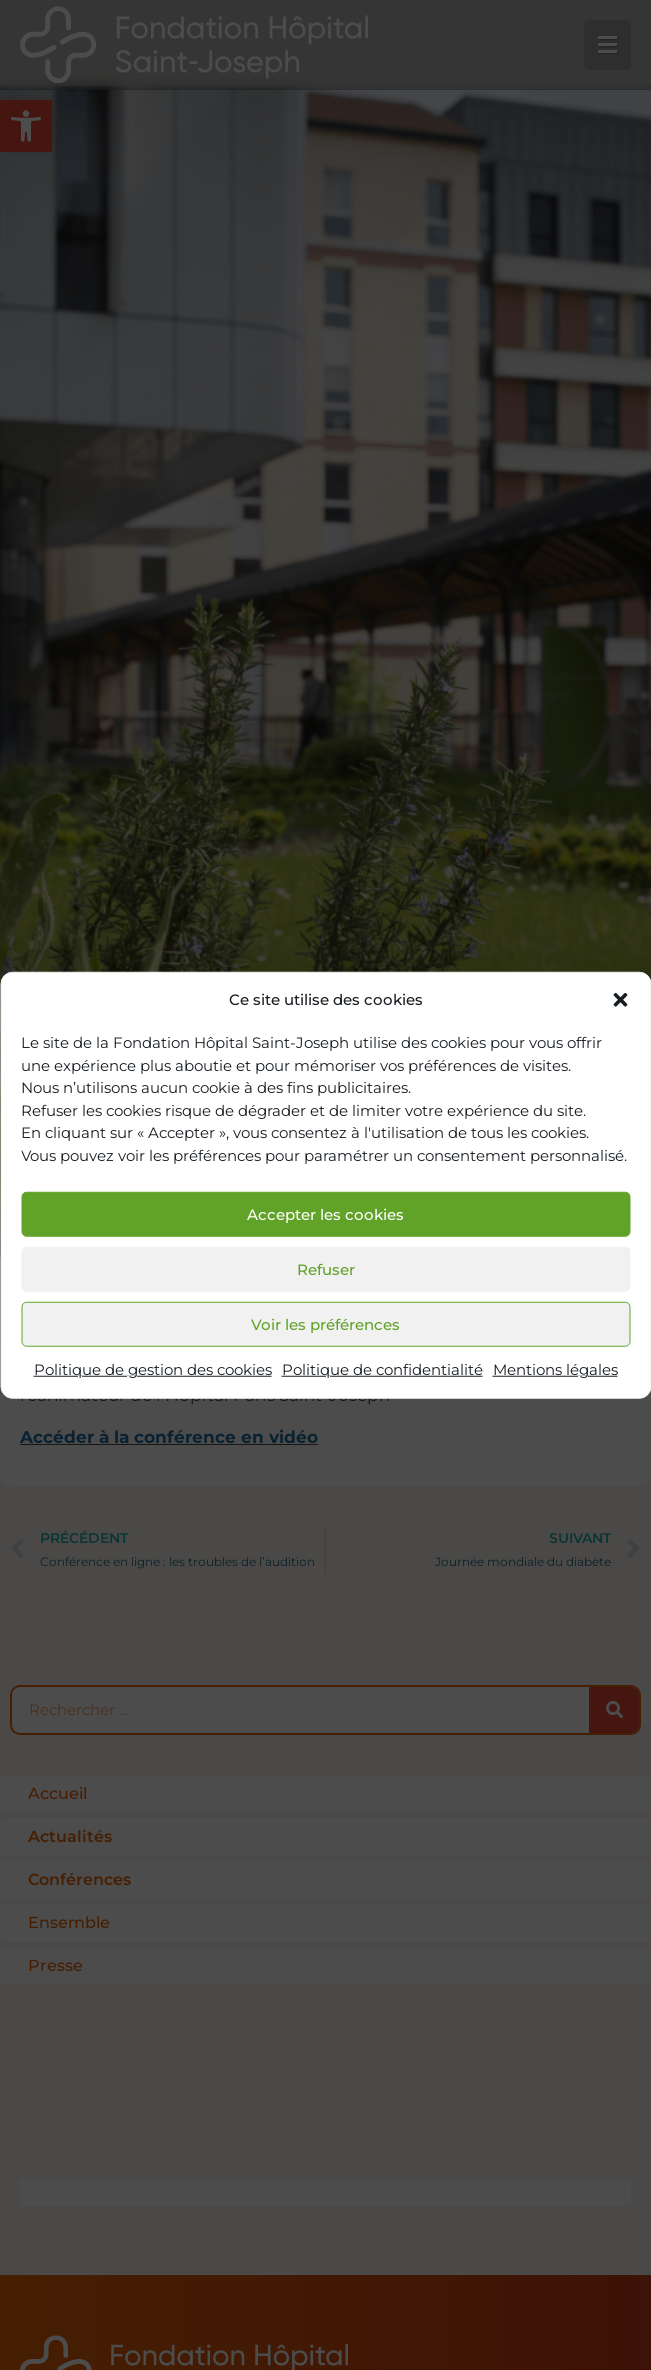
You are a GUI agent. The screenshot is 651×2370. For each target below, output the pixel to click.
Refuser (326, 1269)
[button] (620, 1000)
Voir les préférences (325, 1324)
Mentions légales (555, 1369)
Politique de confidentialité (382, 1369)
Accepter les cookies (325, 1214)
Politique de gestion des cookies (153, 1369)
